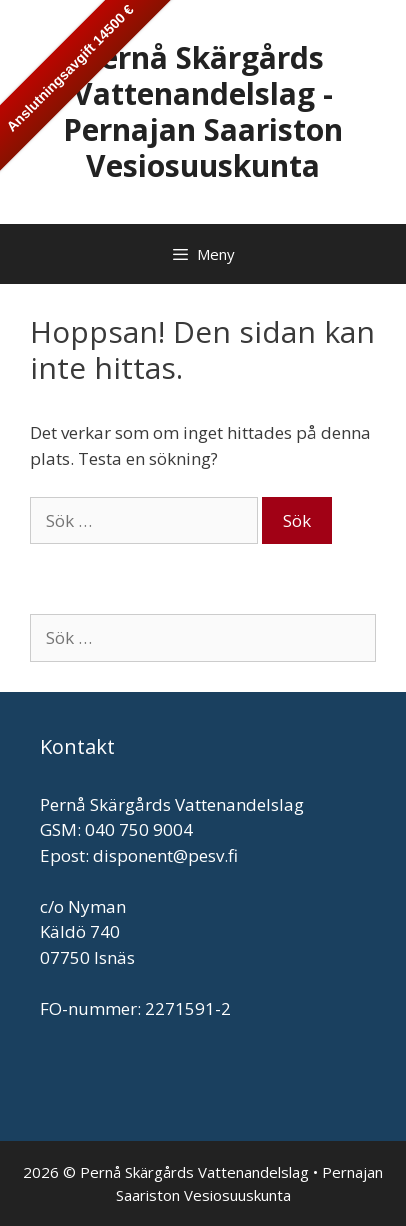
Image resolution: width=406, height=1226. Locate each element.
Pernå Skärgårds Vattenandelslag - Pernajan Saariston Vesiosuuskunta (203, 111)
